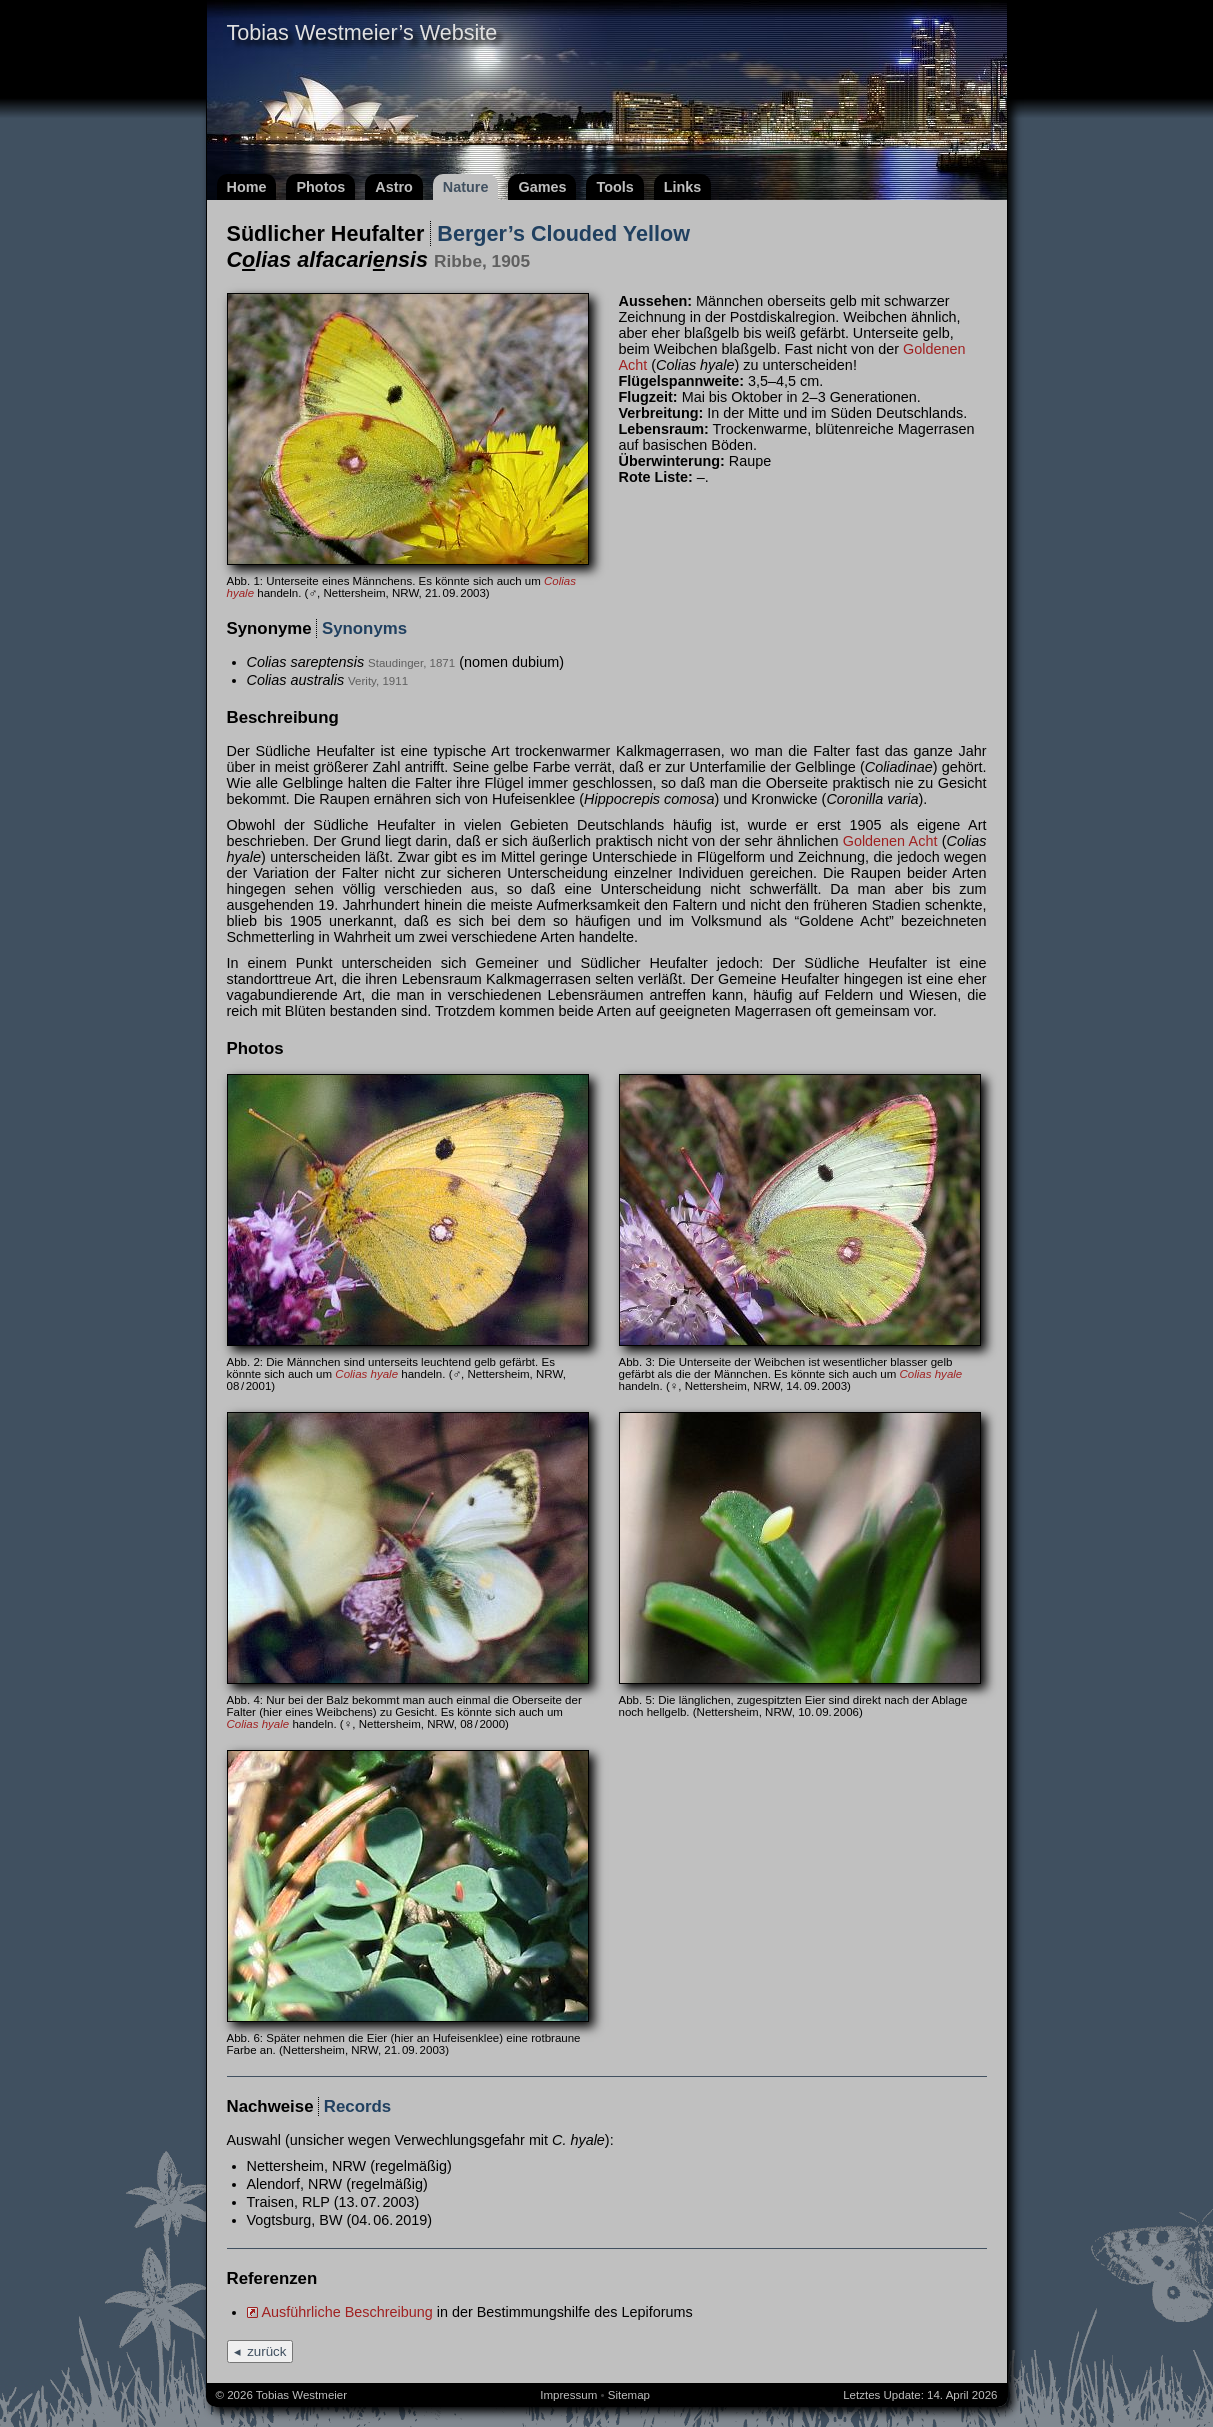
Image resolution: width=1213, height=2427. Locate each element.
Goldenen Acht (890, 841)
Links (683, 187)
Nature (466, 187)
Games (542, 187)
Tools (614, 187)
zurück (266, 2351)
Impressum (568, 2395)
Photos (320, 187)
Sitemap (629, 2395)
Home (247, 187)
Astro (394, 187)
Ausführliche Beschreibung (347, 2312)
